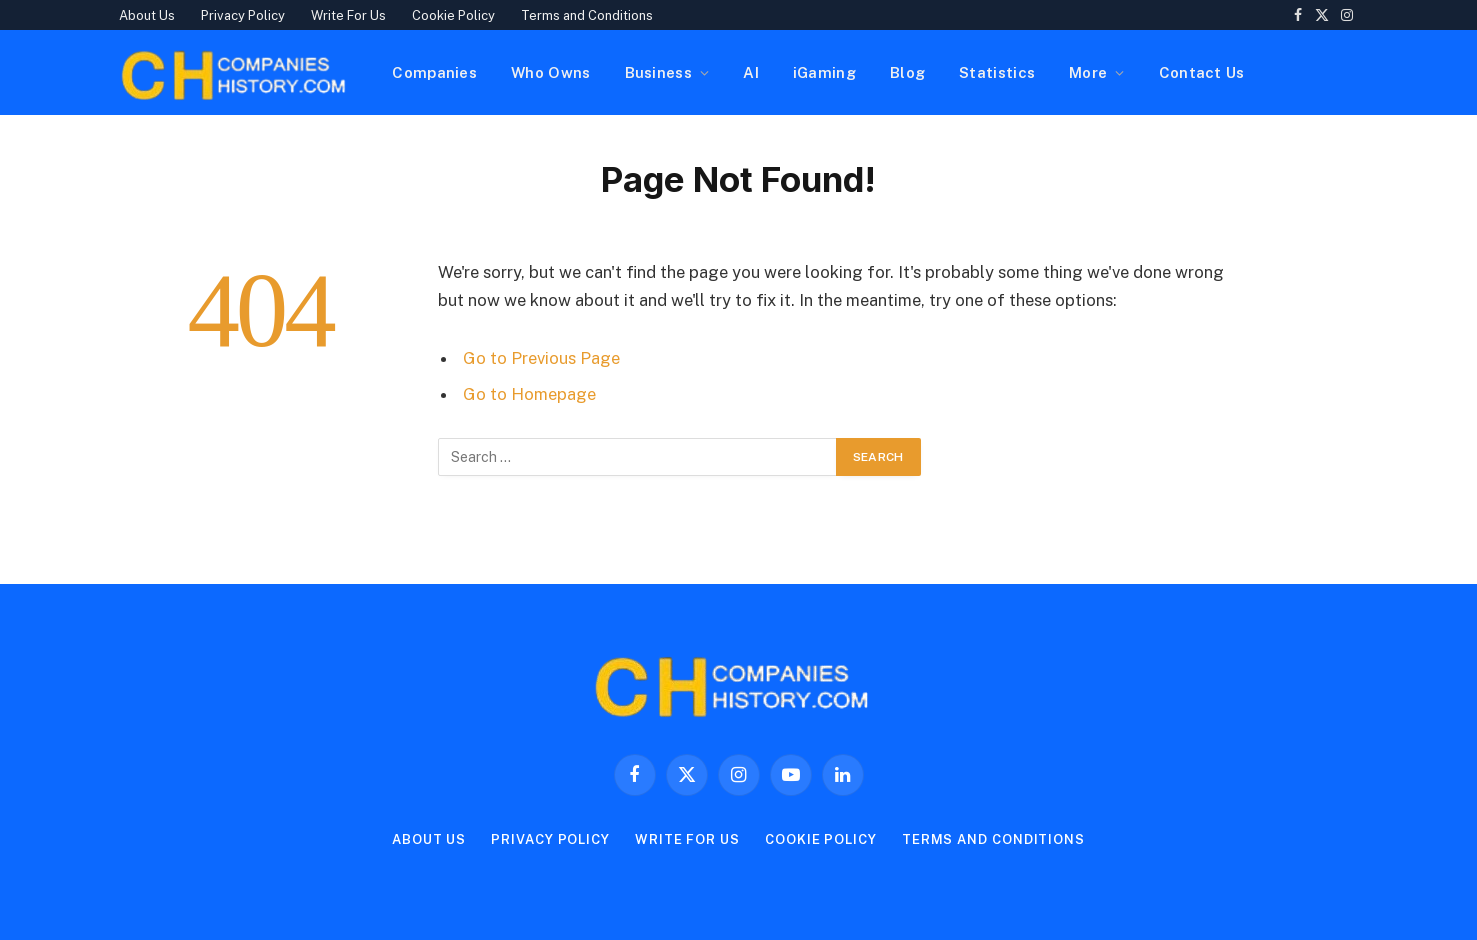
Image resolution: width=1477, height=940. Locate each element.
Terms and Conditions (587, 15)
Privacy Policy (243, 15)
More (1088, 72)
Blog (907, 72)
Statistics (997, 72)
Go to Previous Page (541, 358)
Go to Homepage (529, 394)
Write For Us (348, 15)
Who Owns (550, 72)
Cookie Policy (453, 15)
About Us (147, 15)
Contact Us (1202, 72)
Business (658, 72)
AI (751, 72)
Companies (434, 72)
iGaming (824, 72)
